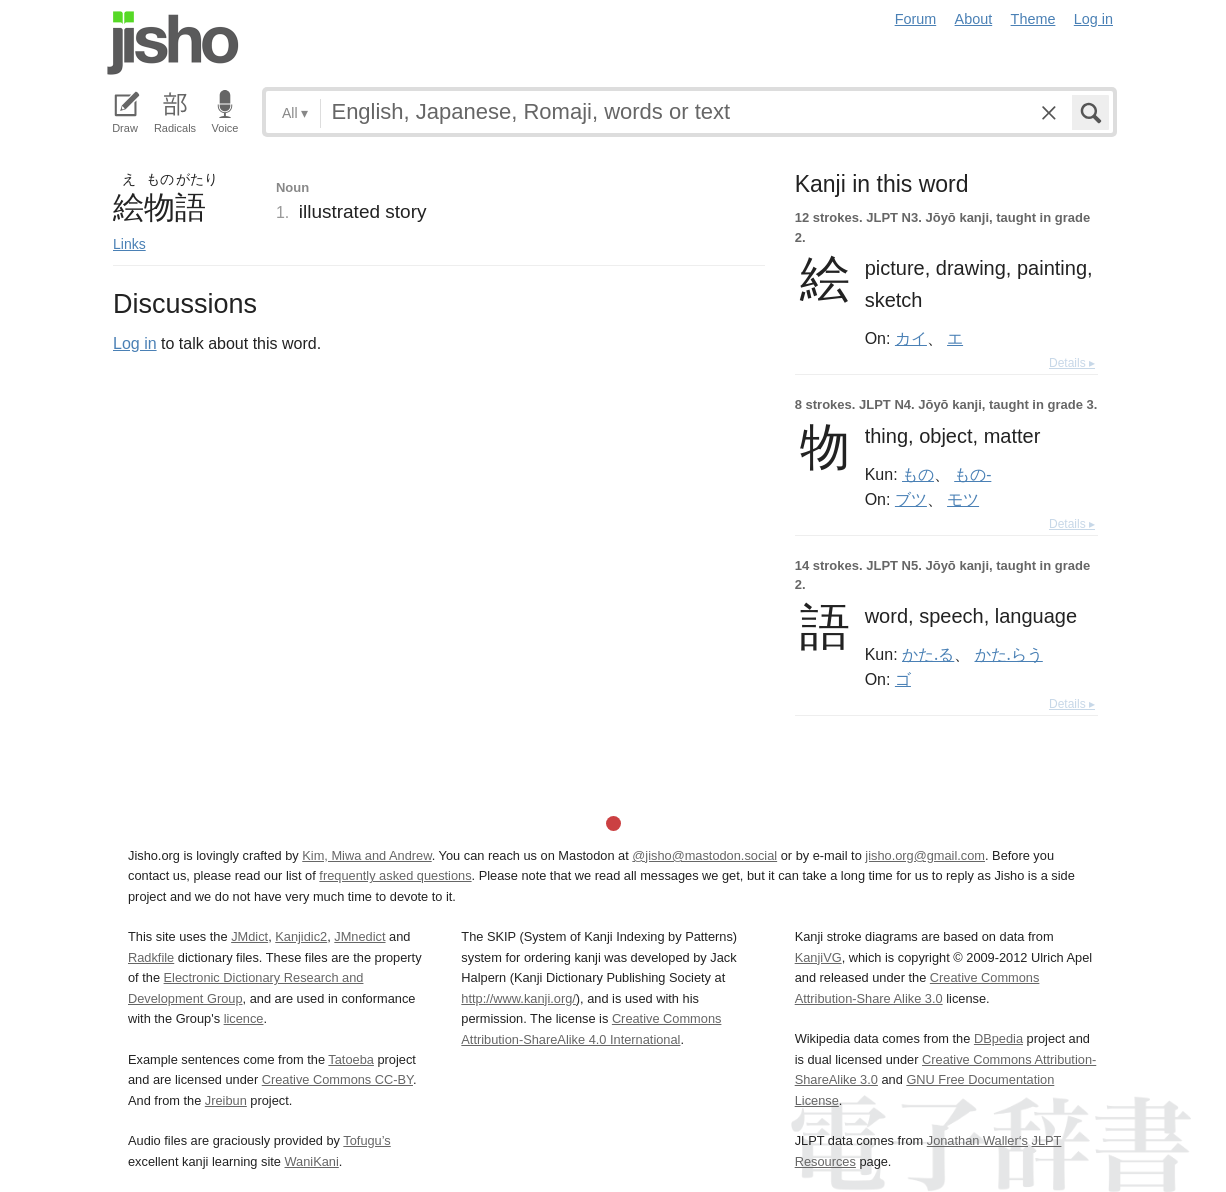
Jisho (173, 43)
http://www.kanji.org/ (518, 998)
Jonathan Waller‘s (977, 1140)
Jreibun (226, 1100)
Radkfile (151, 957)
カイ (911, 338)
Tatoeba (351, 1059)
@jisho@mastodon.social (704, 855)
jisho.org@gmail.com (925, 855)
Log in (1093, 19)
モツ (963, 499)
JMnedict (359, 936)
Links (129, 244)
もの (918, 474)
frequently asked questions (395, 875)
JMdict (249, 936)
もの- (972, 474)
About (974, 19)
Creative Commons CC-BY (337, 1079)
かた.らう (1009, 654)
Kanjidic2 (301, 936)
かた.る (928, 654)
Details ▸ (1072, 363)
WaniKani (312, 1161)
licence (244, 1018)
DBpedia (998, 1038)
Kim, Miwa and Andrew (366, 855)
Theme (1033, 19)
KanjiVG (818, 957)
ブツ (911, 499)
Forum (916, 19)
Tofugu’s (366, 1140)
